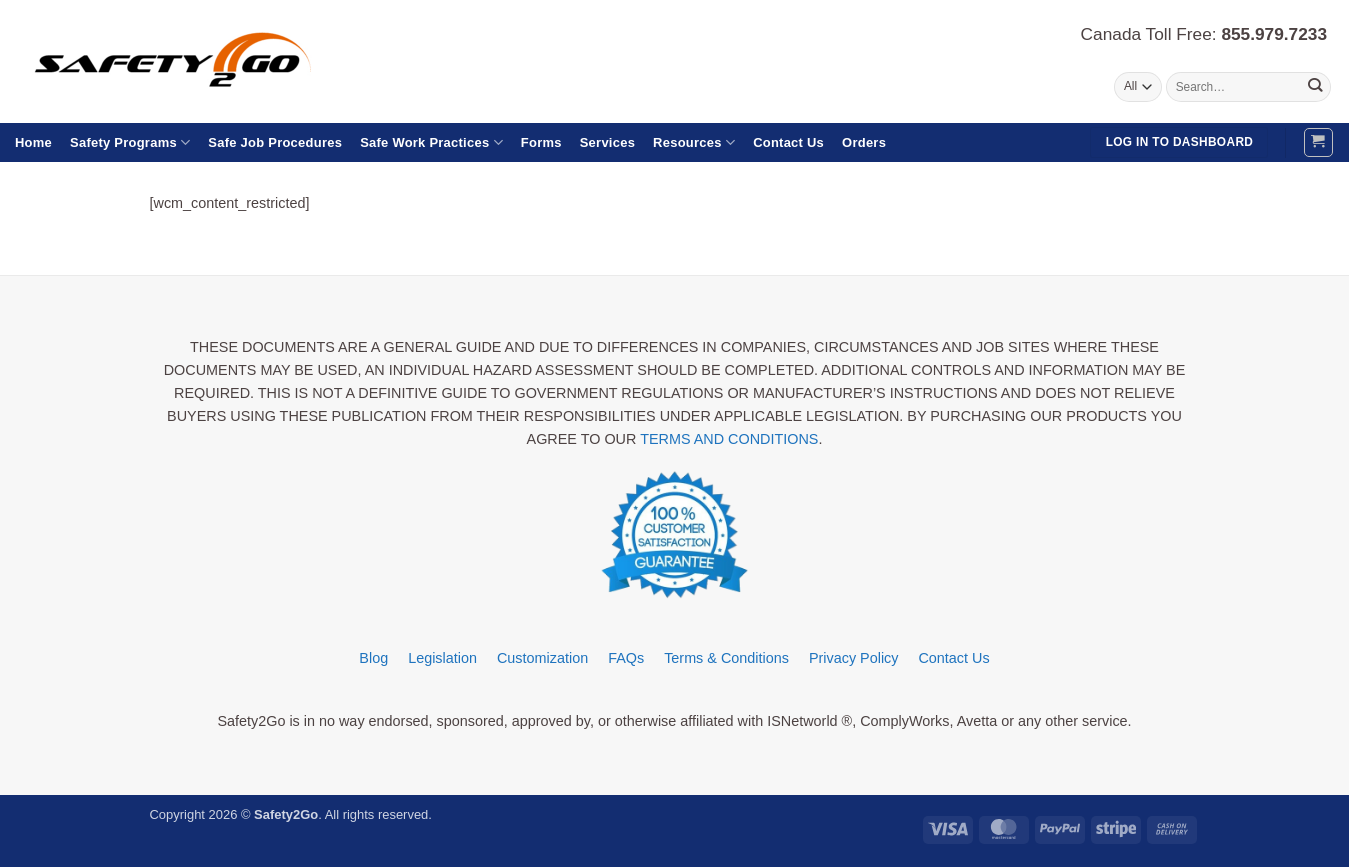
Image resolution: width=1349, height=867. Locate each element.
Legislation (442, 658)
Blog (373, 658)
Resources (694, 142)
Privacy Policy (854, 658)
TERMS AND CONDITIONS (729, 439)
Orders (864, 142)
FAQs (626, 658)
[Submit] (1314, 87)
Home (33, 142)
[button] (1318, 142)
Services (607, 142)
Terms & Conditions (726, 658)
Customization (542, 658)
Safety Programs (130, 142)
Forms (541, 142)
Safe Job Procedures (275, 142)
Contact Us (788, 142)
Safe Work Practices (431, 142)
